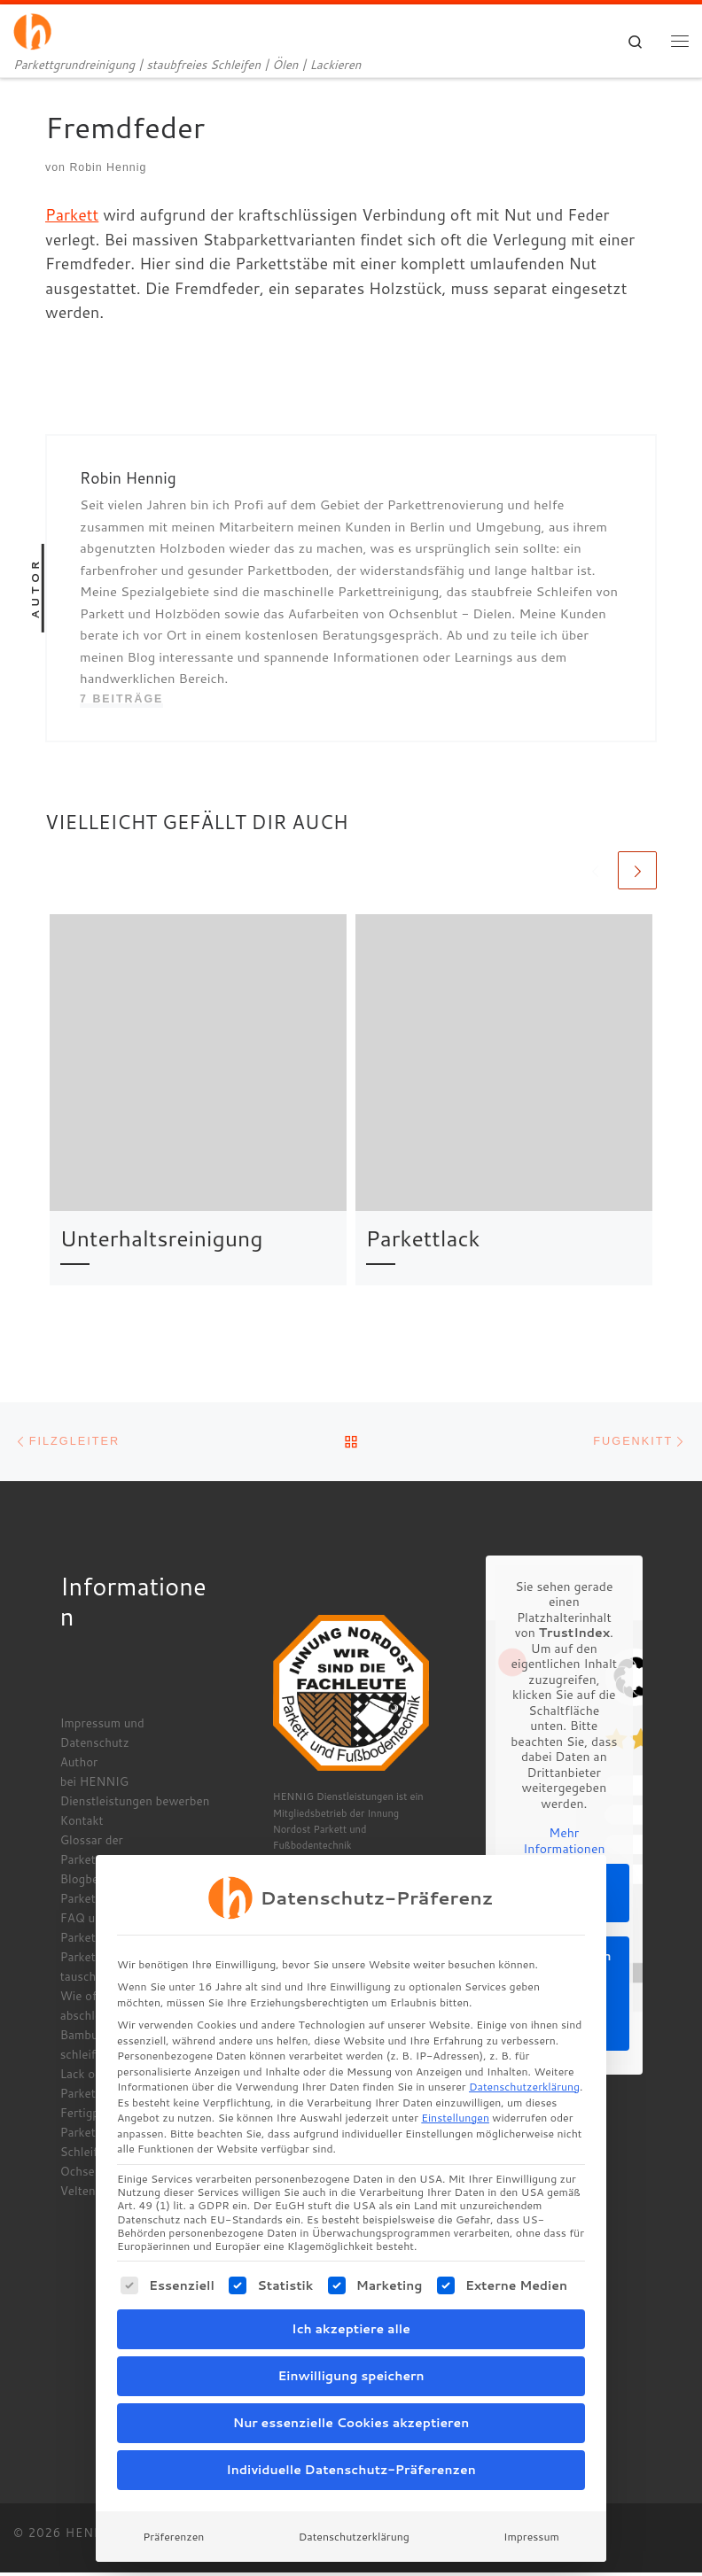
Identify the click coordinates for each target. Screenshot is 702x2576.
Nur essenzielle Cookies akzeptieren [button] (351, 2390)
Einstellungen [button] (455, 2085)
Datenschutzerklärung (524, 2054)
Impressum (531, 2503)
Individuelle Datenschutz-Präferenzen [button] (351, 2437)
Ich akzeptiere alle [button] (351, 2296)
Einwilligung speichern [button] (350, 2343)
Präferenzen (173, 2503)
